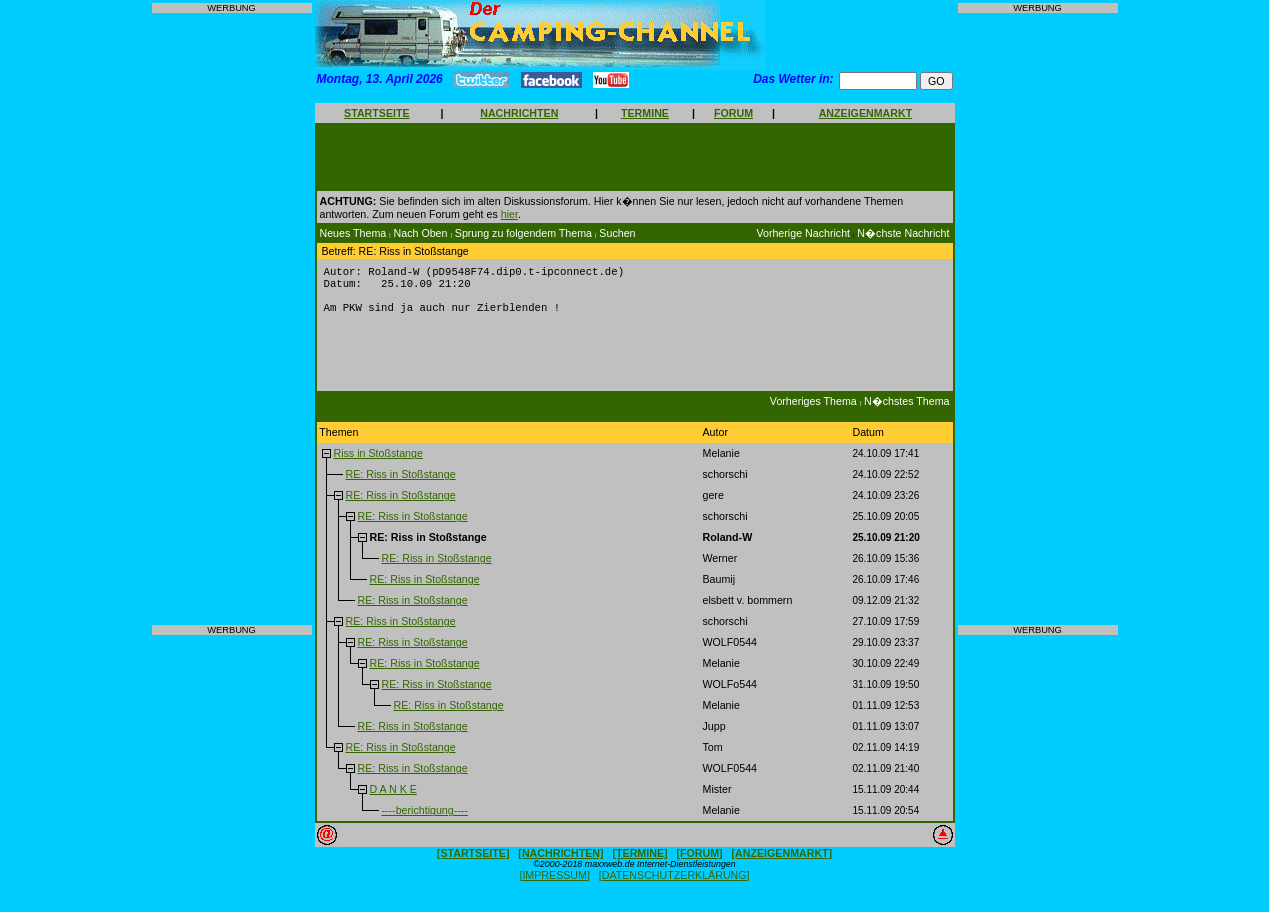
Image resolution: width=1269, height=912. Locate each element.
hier (509, 214)
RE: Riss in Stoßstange (400, 482)
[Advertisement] (232, 319)
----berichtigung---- (424, 818)
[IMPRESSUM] (554, 883)
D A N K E (392, 797)
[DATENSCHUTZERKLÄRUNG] (674, 883)
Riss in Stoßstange (377, 461)
